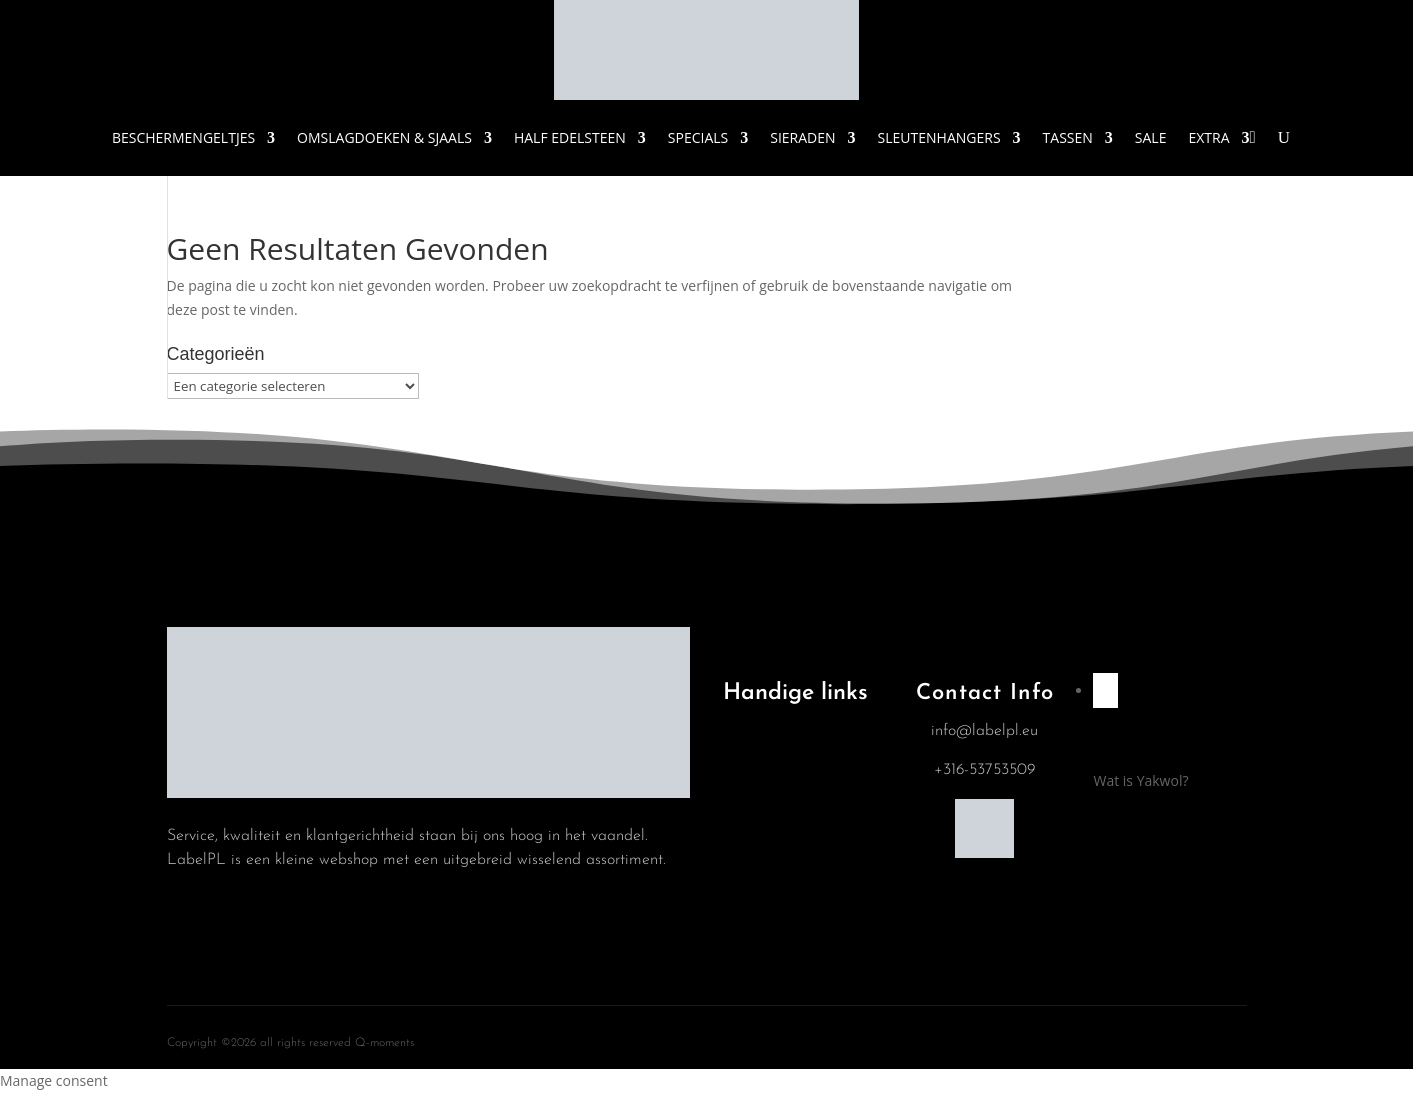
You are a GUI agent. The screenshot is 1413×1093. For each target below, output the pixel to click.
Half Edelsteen (570, 137)
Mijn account (778, 946)
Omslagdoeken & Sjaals (384, 137)
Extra (1208, 137)
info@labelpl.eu (984, 731)
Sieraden (802, 137)
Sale (1151, 137)
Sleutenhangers (939, 137)
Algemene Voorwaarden (778, 735)
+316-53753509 (984, 770)
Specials (698, 137)
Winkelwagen (779, 844)
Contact (762, 895)
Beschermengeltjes (183, 137)
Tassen (1068, 137)
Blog (751, 793)
